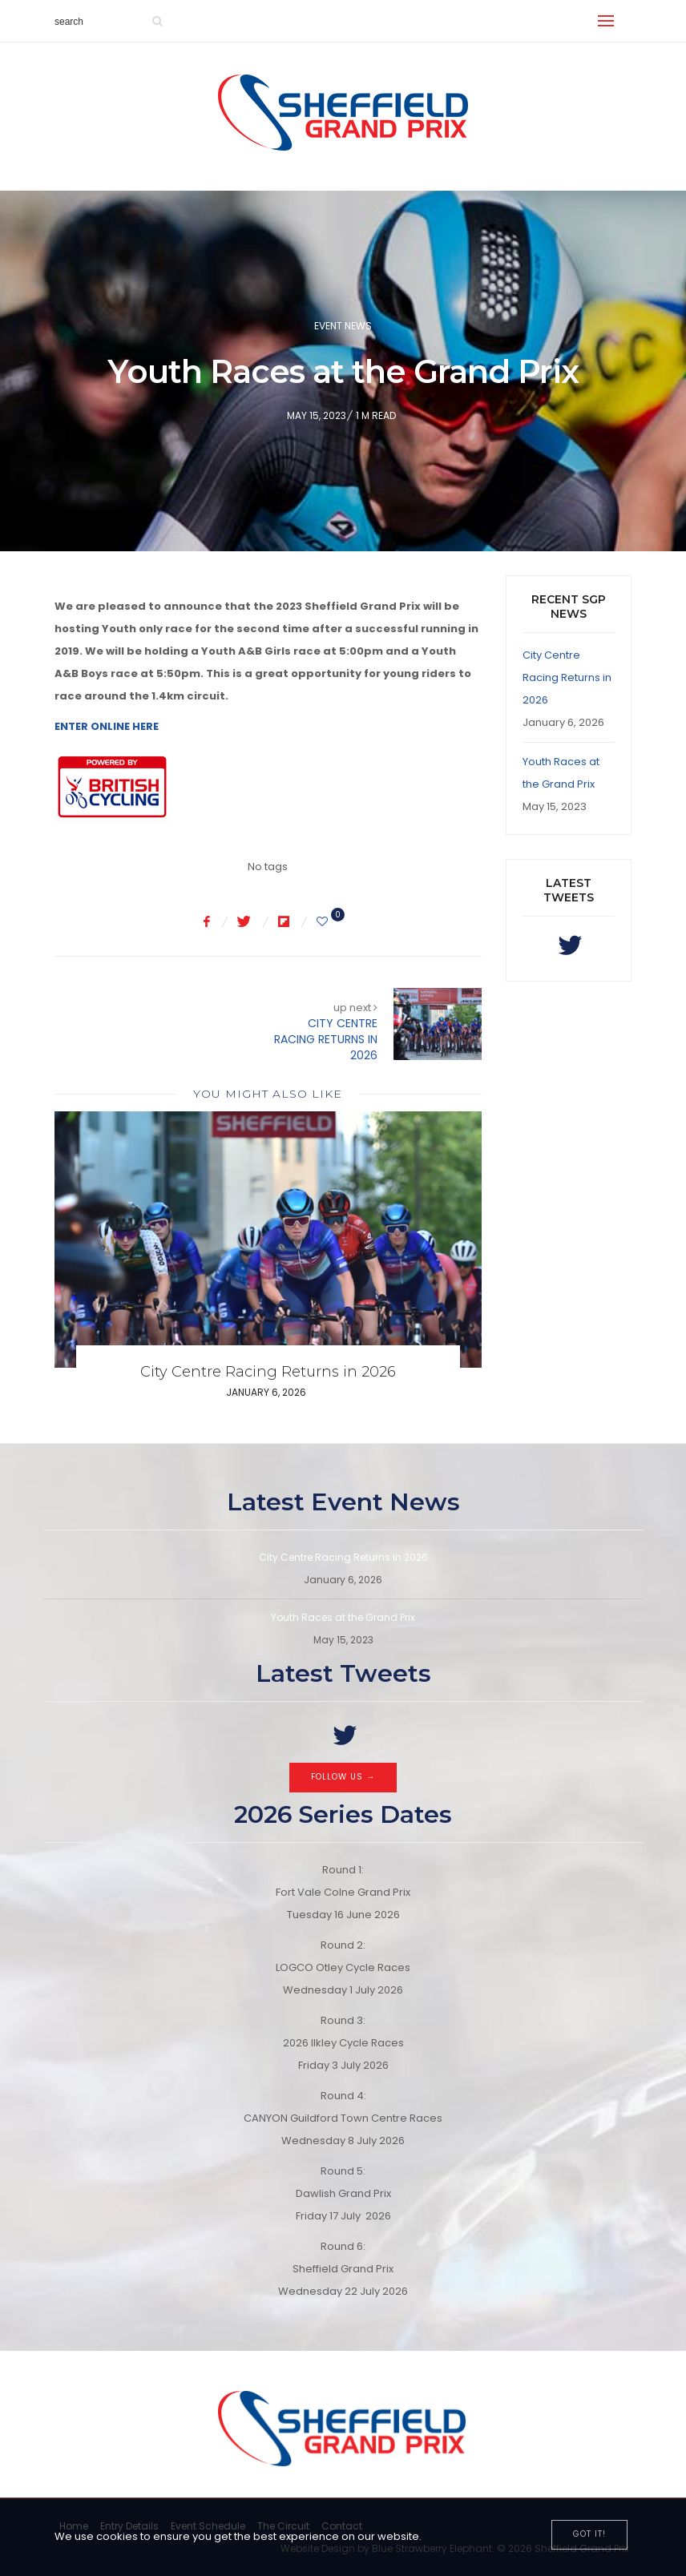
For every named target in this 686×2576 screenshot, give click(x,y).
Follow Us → (343, 1777)
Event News (343, 326)
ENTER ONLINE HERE (106, 726)
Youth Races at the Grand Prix (343, 1617)
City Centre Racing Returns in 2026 (268, 1372)
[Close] (589, 2535)
